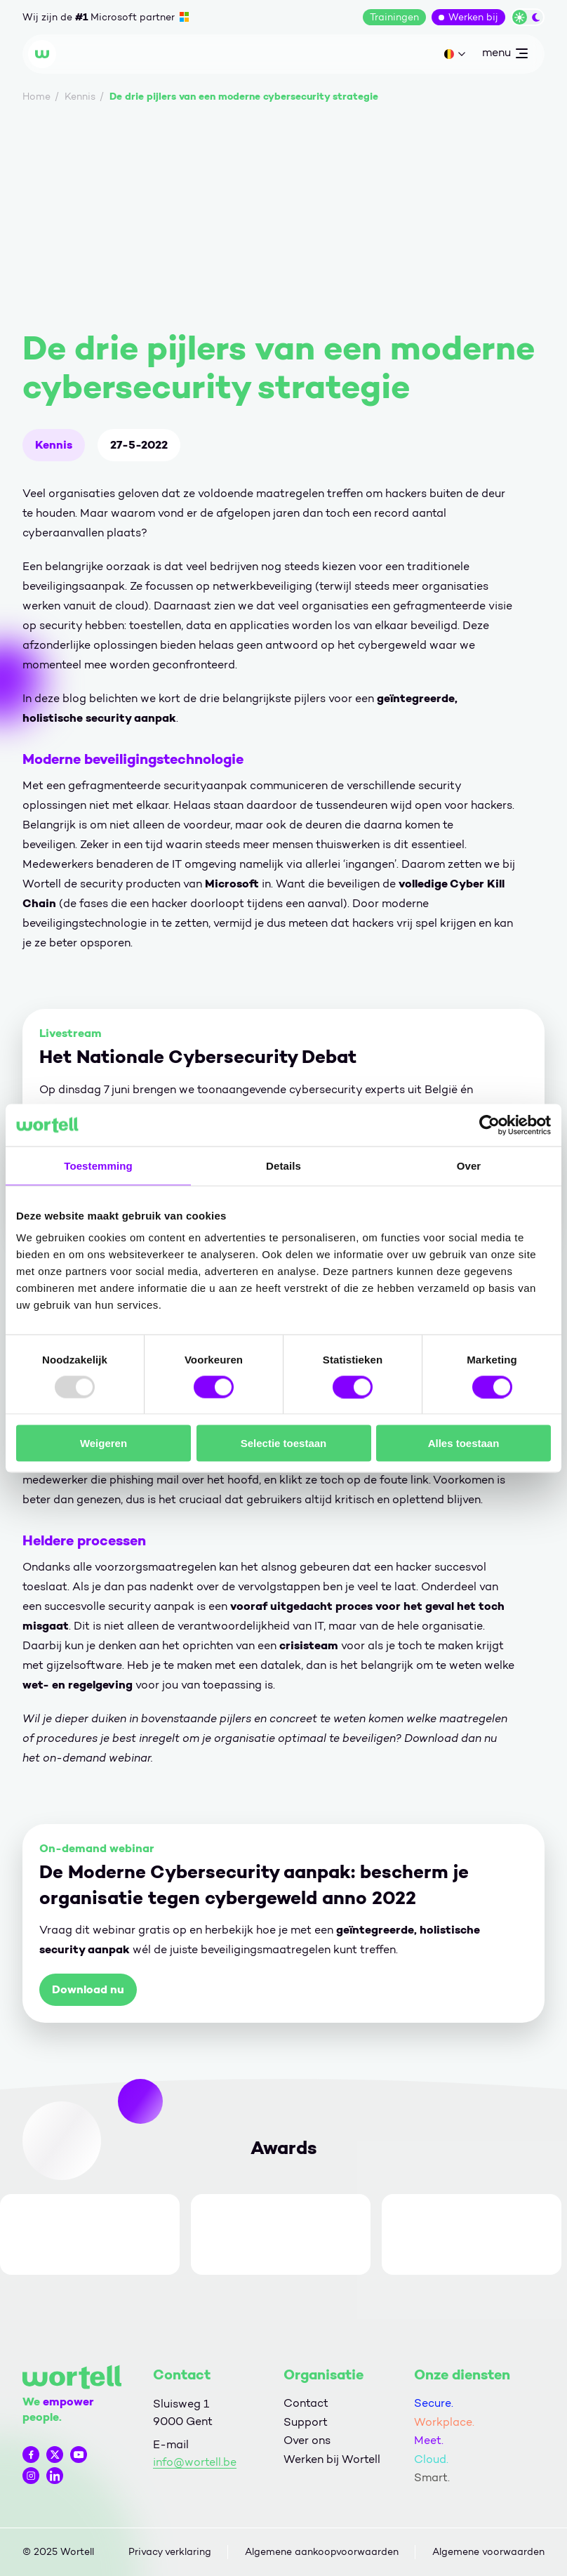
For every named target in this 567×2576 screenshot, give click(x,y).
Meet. (428, 2440)
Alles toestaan (464, 1443)
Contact (306, 2403)
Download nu (88, 1989)
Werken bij (473, 17)
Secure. (433, 2403)
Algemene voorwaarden (488, 2552)
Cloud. (431, 2459)
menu (504, 55)
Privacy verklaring (169, 2552)
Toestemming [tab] (98, 1165)
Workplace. (444, 2422)
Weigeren (103, 1443)
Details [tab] (283, 1165)
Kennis (53, 444)
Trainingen (394, 17)
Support (306, 2422)
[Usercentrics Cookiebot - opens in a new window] (489, 1124)
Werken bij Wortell (332, 2459)
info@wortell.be (194, 2462)
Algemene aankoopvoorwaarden (322, 2552)
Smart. (432, 2477)
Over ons (307, 2440)
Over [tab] (469, 1165)
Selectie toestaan (284, 1443)
